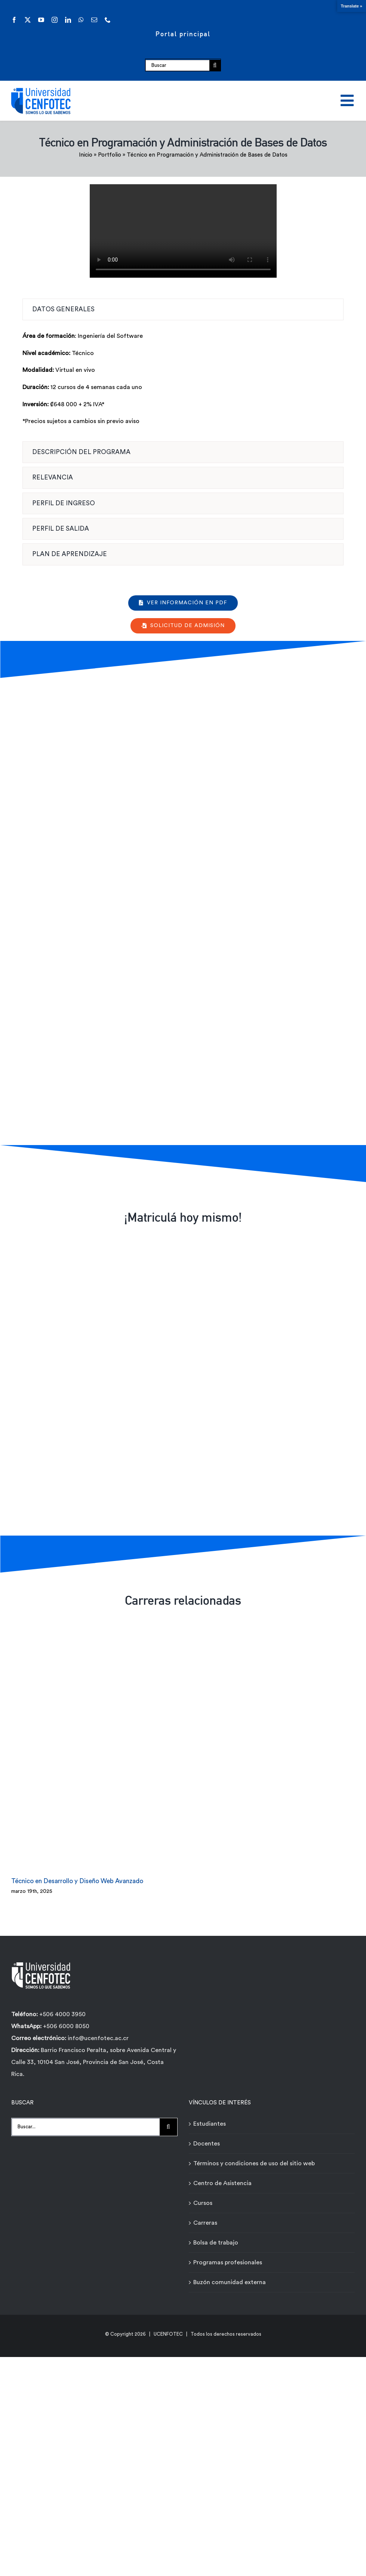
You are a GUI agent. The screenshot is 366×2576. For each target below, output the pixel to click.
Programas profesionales (227, 2261)
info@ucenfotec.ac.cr (98, 2037)
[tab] (183, 309)
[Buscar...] (86, 2126)
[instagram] (55, 20)
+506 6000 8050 (65, 2026)
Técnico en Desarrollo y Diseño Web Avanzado (77, 1880)
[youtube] (41, 20)
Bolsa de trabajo (215, 2242)
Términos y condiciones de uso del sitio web (254, 2162)
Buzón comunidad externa (229, 2281)
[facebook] (14, 20)
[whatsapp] (81, 20)
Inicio (85, 155)
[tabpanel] (183, 382)
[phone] (108, 20)
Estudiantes (209, 2123)
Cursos (202, 2202)
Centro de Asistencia (222, 2182)
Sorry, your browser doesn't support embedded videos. (183, 231)
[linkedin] (68, 20)
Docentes (206, 2142)
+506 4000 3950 (62, 2014)
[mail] (94, 20)
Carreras (205, 2222)
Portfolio (109, 155)
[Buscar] (177, 65)
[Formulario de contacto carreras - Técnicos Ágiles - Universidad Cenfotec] (181, 909)
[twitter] (28, 20)
